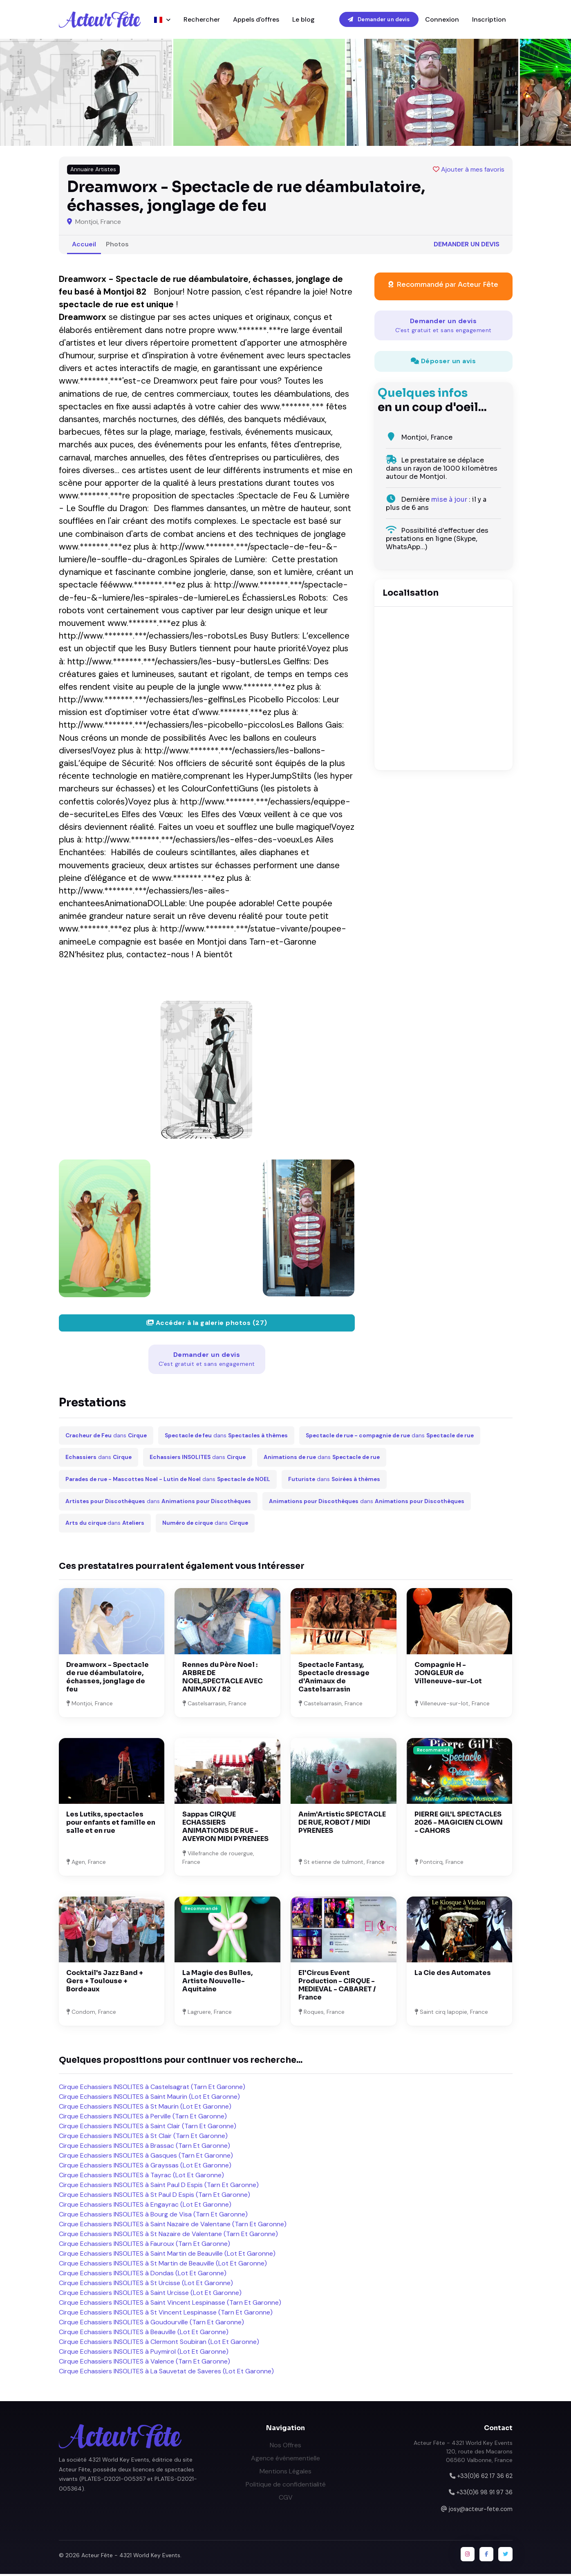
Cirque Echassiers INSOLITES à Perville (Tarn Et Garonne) (143, 2118)
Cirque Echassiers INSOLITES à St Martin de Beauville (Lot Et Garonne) (163, 2265)
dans (106, 1437)
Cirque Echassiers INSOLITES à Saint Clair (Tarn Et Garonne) (147, 2128)
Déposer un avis (443, 363)
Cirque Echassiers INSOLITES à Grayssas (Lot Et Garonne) (145, 2167)
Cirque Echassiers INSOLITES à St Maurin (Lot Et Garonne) (145, 2108)
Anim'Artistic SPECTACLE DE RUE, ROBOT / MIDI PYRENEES (342, 1824)
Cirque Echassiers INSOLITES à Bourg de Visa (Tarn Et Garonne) (153, 2216)
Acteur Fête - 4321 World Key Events (130, 2557)
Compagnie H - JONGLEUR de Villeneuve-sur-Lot (448, 1674)
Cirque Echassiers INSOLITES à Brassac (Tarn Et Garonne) (144, 2147)
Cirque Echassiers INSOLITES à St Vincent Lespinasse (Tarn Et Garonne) (166, 2314)
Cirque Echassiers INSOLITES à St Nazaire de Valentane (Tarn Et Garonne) (168, 2236)
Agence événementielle (285, 2460)
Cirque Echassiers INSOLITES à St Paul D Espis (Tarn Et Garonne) (154, 2196)
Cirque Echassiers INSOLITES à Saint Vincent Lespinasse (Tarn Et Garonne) (170, 2304)
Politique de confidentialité (286, 2486)
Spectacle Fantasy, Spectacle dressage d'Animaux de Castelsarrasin (333, 1678)
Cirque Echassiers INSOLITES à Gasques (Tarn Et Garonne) (146, 2157)
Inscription (489, 20)
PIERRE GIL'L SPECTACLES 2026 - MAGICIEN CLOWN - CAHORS (458, 1824)
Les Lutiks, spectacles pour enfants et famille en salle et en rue (110, 1824)
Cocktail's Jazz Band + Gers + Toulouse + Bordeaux (104, 1983)
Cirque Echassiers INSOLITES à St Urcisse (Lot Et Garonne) (146, 2285)
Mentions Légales (285, 2473)
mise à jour (449, 501)
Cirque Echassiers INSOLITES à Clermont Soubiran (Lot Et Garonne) (159, 2343)
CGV (286, 2499)
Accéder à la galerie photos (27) (206, 1324)
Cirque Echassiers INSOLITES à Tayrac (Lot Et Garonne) (141, 2177)
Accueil (84, 245)
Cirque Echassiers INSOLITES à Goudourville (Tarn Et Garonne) (151, 2324)
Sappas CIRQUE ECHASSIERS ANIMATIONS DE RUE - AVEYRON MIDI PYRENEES (225, 1828)
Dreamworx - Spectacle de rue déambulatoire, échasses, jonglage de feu (107, 1678)
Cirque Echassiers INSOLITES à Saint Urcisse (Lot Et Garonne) (150, 2294)
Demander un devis (379, 20)
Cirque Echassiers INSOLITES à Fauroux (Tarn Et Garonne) (144, 2245)
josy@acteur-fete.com (481, 2511)
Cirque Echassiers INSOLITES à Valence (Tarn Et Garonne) (144, 2363)
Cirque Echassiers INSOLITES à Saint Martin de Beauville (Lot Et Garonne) (167, 2255)
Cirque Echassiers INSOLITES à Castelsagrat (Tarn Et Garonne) (152, 2088)
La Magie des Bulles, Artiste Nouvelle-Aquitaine (217, 1983)
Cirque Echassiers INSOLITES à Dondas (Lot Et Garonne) (142, 2275)
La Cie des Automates (452, 1975)
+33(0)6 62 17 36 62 (485, 2478)
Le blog (303, 20)
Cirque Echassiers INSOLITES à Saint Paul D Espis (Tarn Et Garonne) (159, 2187)
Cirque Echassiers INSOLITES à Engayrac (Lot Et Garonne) (145, 2206)
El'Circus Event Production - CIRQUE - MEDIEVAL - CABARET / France (337, 1987)
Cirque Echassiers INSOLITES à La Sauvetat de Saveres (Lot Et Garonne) (166, 2373)
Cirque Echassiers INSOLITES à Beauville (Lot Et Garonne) (143, 2334)
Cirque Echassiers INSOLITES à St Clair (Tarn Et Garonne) (143, 2138)
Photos (117, 245)
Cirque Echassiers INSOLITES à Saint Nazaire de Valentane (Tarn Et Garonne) (173, 2226)
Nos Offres (285, 2447)
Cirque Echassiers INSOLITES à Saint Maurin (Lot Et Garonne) (149, 2098)
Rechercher (202, 20)
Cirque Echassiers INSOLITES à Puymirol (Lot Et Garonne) (143, 2353)
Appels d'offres (256, 20)
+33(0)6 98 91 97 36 (484, 2494)
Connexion (442, 20)
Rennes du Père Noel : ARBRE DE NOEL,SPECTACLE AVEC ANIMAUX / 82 (222, 1678)
